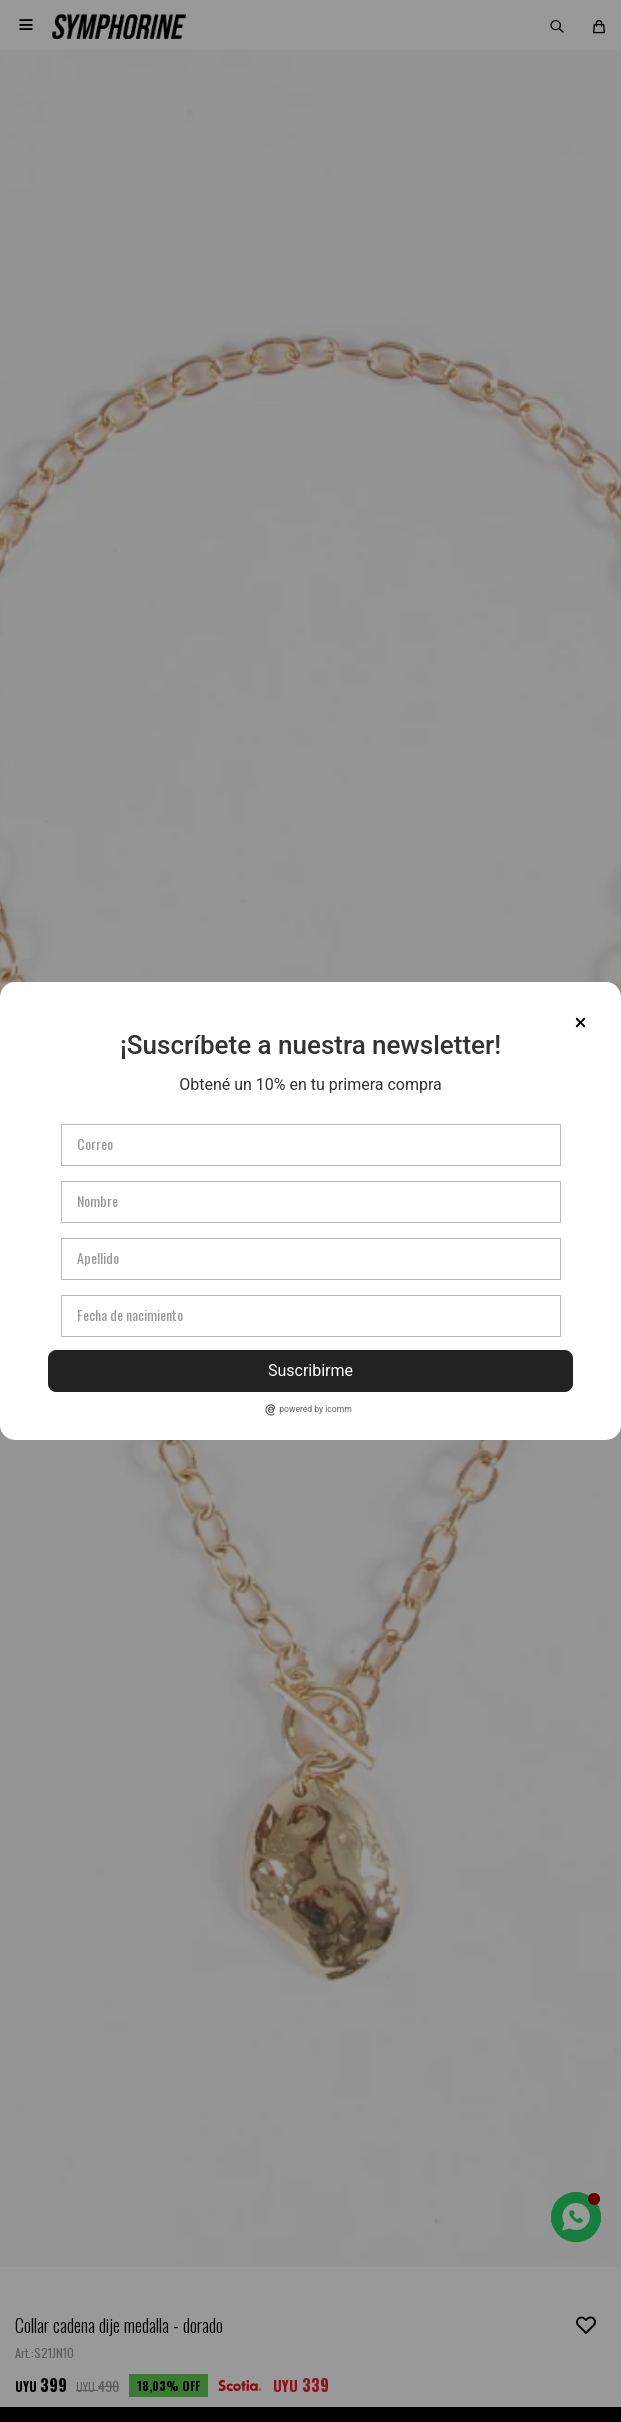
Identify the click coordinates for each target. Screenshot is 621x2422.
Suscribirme (310, 1370)
